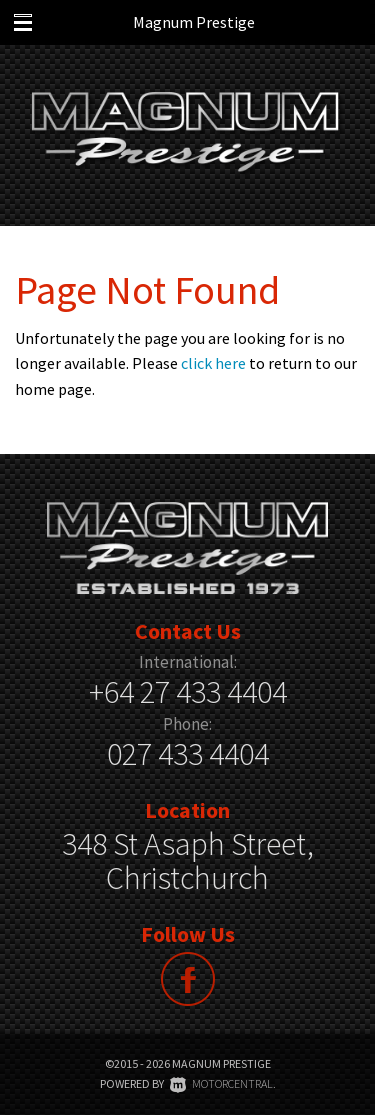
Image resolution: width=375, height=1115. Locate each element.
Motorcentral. (223, 1083)
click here (213, 363)
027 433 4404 (188, 754)
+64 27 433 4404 (188, 692)
